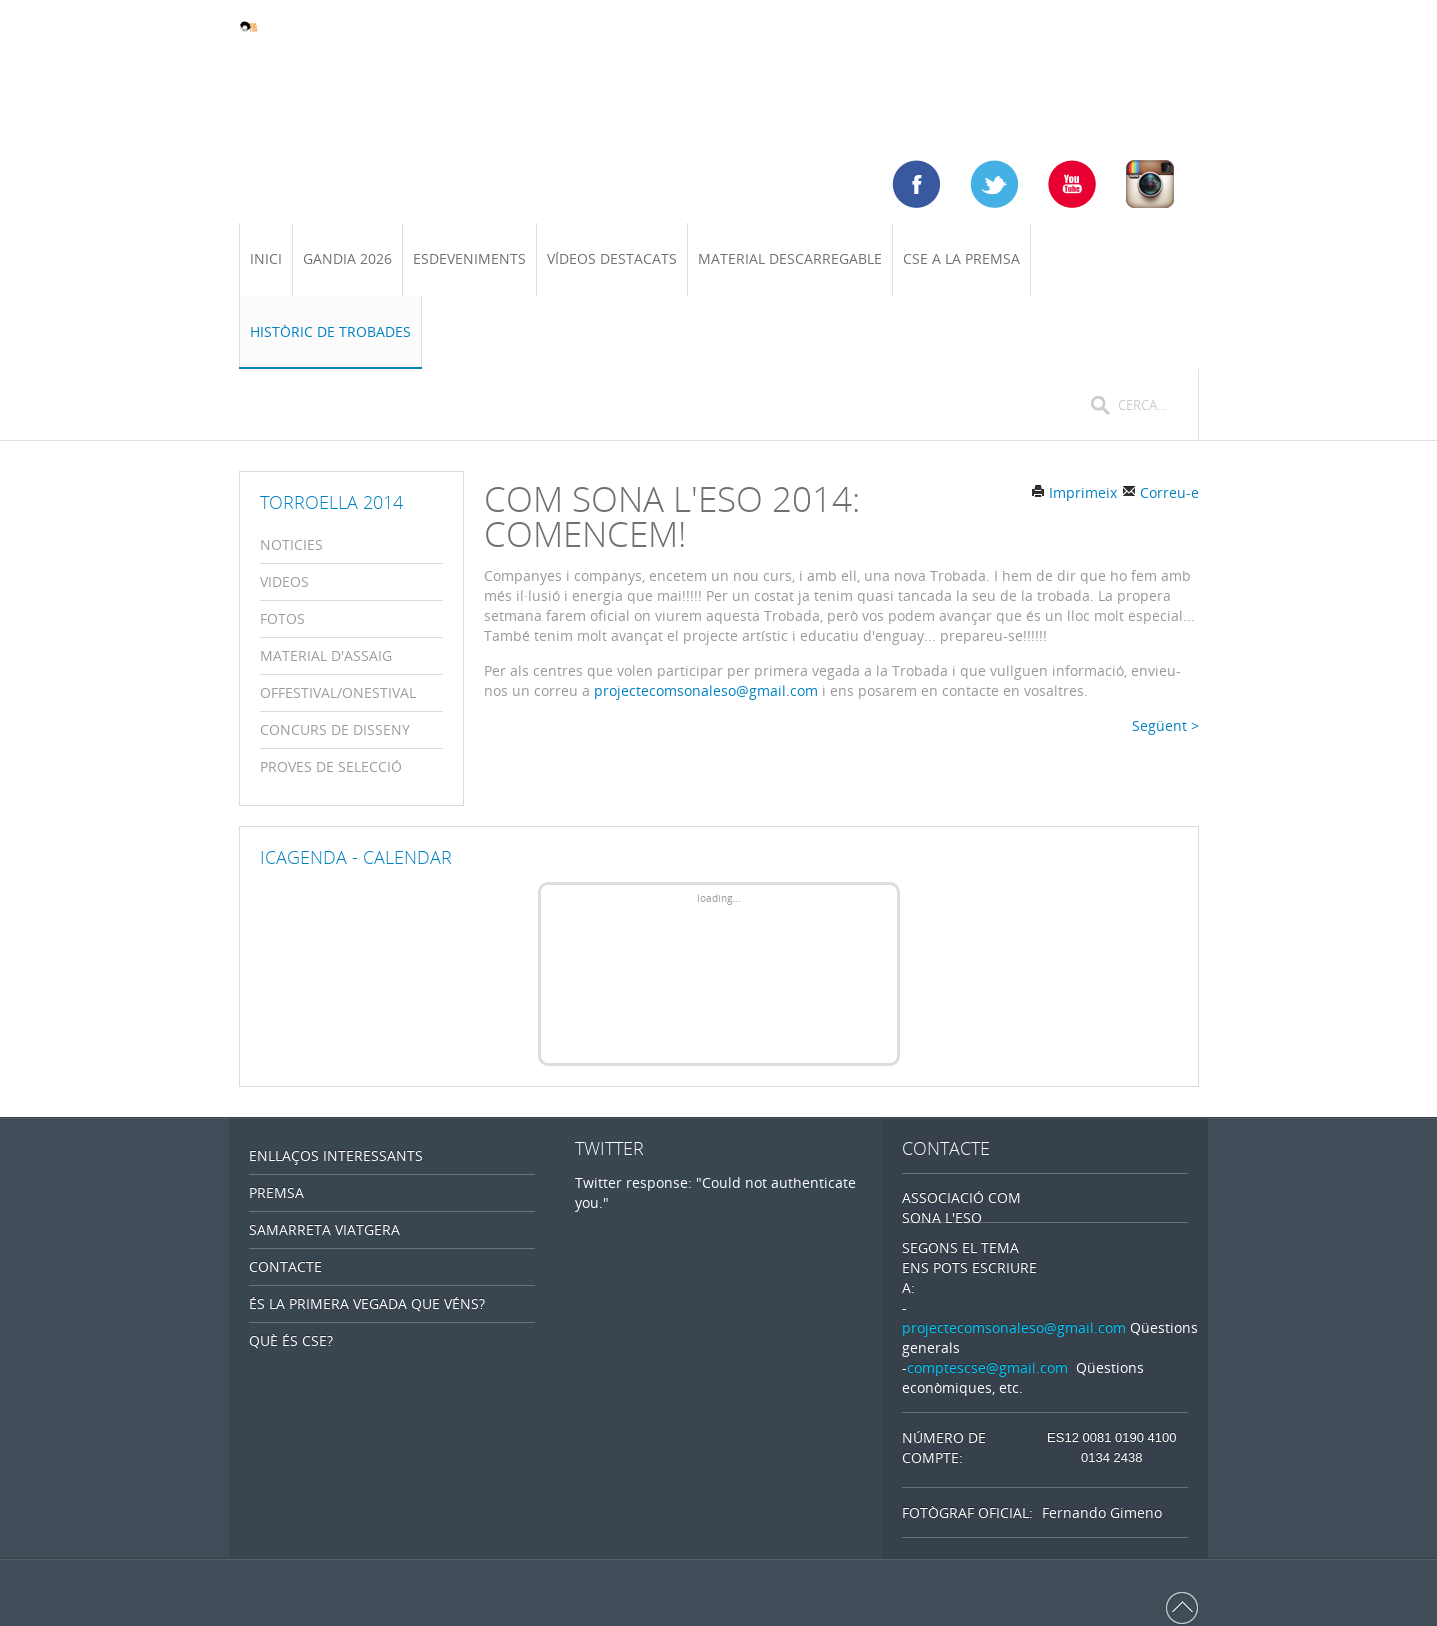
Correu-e (1160, 492)
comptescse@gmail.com (987, 1367)
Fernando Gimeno (1102, 1512)
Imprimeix (1074, 492)
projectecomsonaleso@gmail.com (706, 690)
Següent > (1165, 725)
